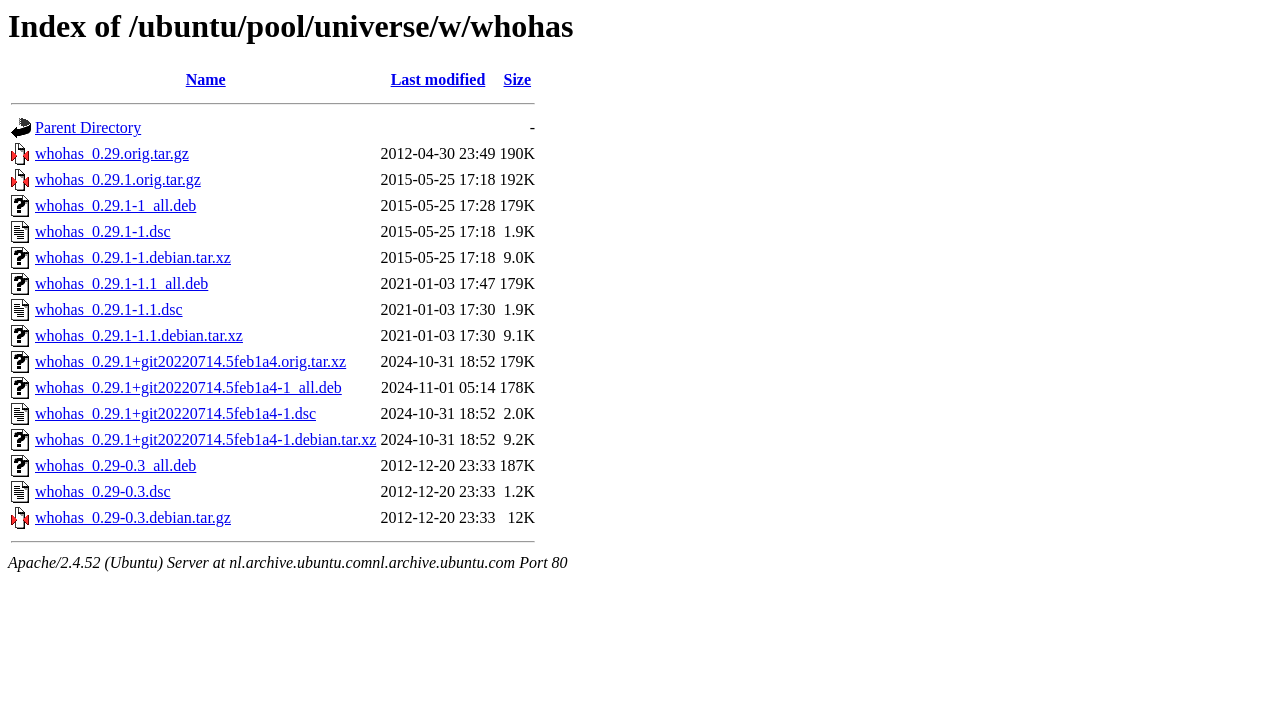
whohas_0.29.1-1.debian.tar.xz (133, 257)
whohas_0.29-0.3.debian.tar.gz (133, 517)
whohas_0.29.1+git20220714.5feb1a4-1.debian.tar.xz (205, 439)
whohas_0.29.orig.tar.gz (112, 153)
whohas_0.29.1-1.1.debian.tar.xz (139, 335)
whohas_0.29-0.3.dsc (103, 491)
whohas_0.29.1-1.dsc (103, 231)
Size (518, 79)
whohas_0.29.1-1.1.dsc (109, 309)
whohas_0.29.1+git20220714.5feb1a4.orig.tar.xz (190, 361)
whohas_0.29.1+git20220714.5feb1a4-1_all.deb (188, 387)
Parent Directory (88, 127)
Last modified (438, 79)
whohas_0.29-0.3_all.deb (115, 465)
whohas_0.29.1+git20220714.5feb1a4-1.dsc (175, 413)
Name (206, 79)
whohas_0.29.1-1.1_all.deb (121, 283)
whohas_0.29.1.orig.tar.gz (118, 179)
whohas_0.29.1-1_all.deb (115, 205)
